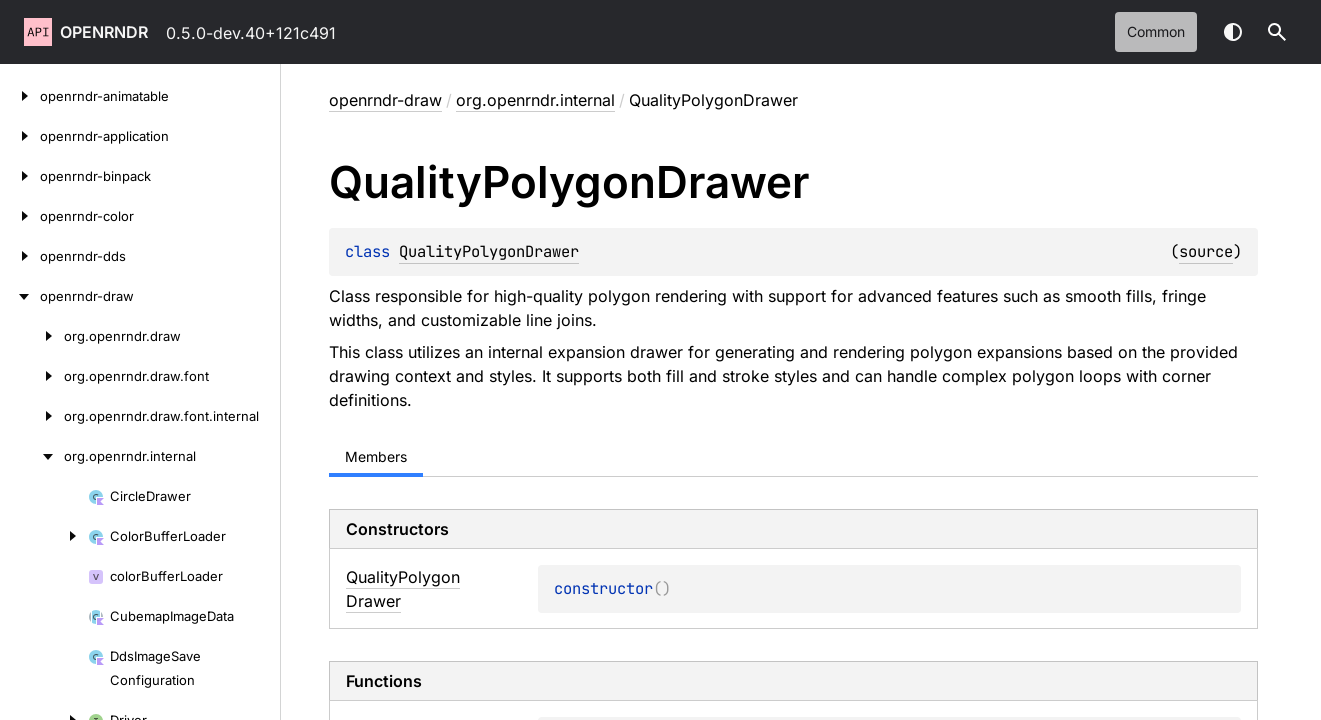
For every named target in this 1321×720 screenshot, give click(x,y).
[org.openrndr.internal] (32, 456)
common (1156, 31)
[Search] (1277, 32)
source (1206, 251)
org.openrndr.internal (535, 100)
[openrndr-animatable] (20, 96)
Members (376, 456)
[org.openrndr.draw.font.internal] (32, 416)
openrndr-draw (385, 100)
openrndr (104, 32)
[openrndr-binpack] (20, 176)
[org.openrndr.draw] (32, 336)
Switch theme (1233, 32)
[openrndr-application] (20, 136)
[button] (1277, 32)
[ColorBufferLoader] (44, 536)
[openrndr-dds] (20, 256)
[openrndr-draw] (20, 296)
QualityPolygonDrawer (489, 251)
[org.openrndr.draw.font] (32, 376)
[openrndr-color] (20, 216)
